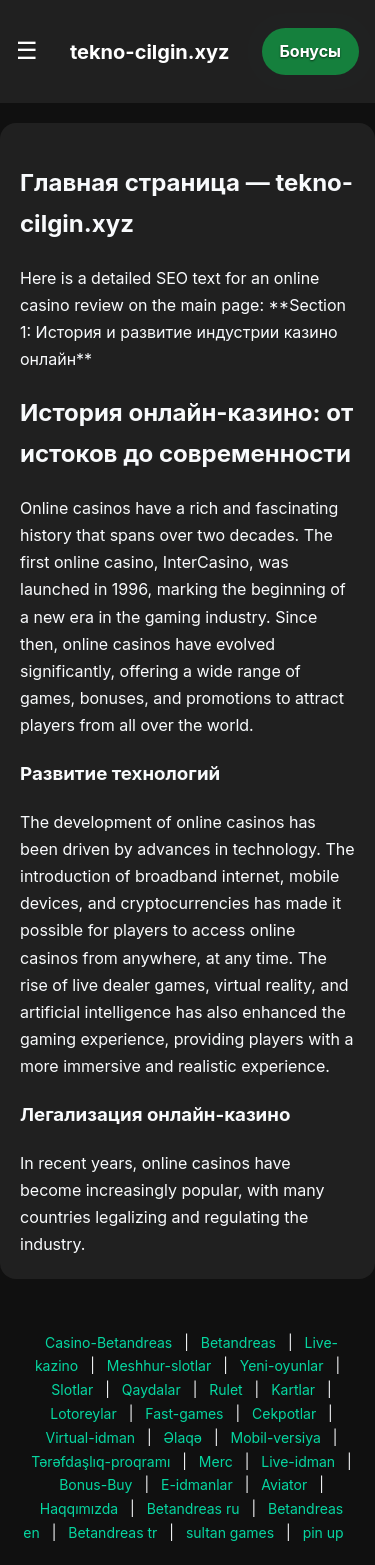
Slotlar (72, 1389)
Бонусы (311, 51)
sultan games (230, 1532)
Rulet (225, 1389)
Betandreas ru (193, 1508)
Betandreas (238, 1342)
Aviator (284, 1484)
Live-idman (298, 1461)
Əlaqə (183, 1437)
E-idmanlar (197, 1484)
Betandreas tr (112, 1532)
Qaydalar (151, 1389)
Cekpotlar (284, 1413)
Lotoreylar (83, 1413)
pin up (323, 1532)
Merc (216, 1461)
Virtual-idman (90, 1437)
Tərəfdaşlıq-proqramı (100, 1461)
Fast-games (184, 1413)
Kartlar (293, 1389)
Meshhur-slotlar (159, 1365)
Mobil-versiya (276, 1437)
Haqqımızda (79, 1508)
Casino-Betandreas (108, 1342)
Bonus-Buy (95, 1484)
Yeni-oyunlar (282, 1365)
